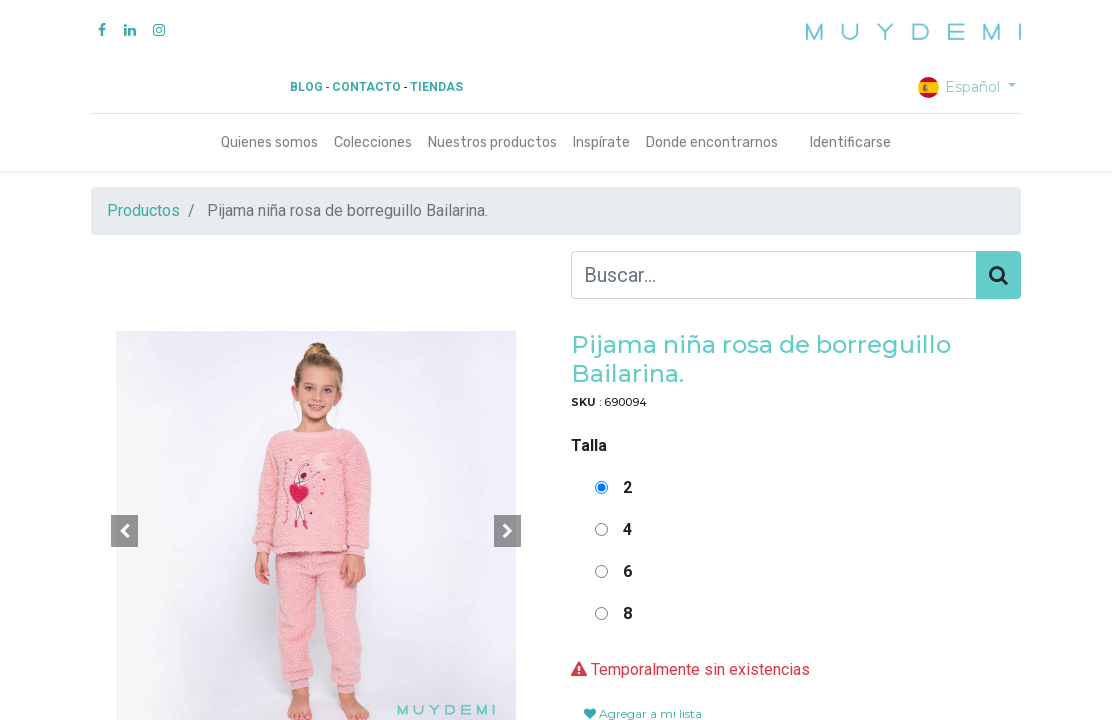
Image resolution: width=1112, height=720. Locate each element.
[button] (125, 531)
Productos (143, 210)
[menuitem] (269, 142)
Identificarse (850, 142)
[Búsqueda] (998, 275)
